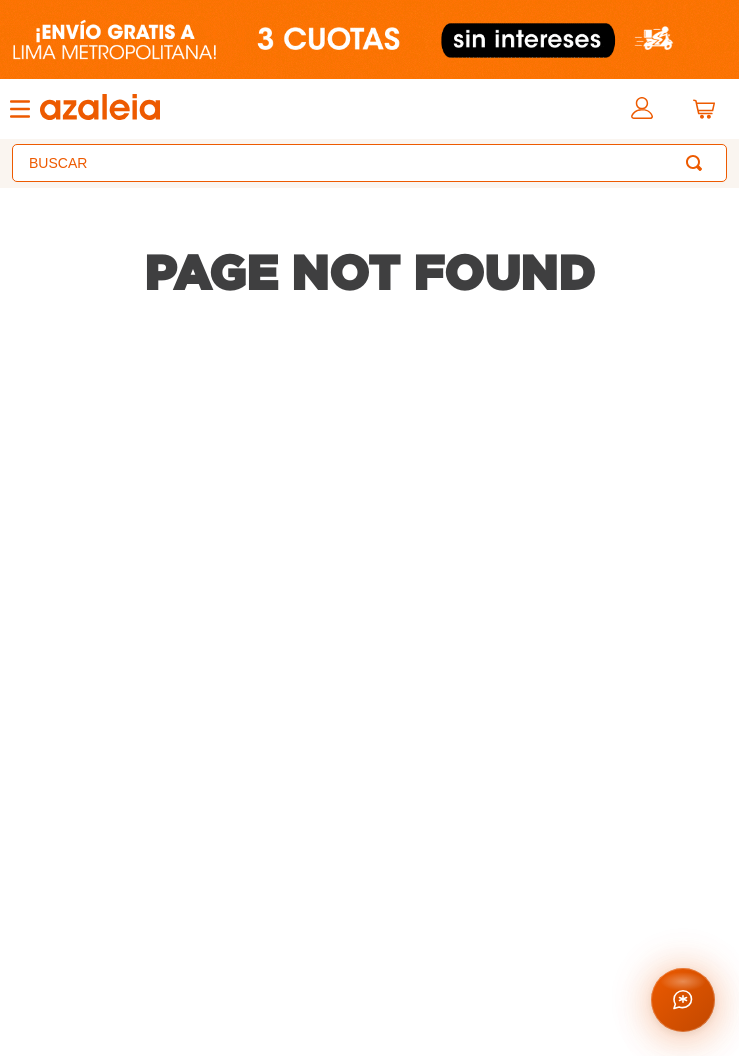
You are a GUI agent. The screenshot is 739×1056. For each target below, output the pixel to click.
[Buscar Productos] (698, 163)
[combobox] (369, 163)
